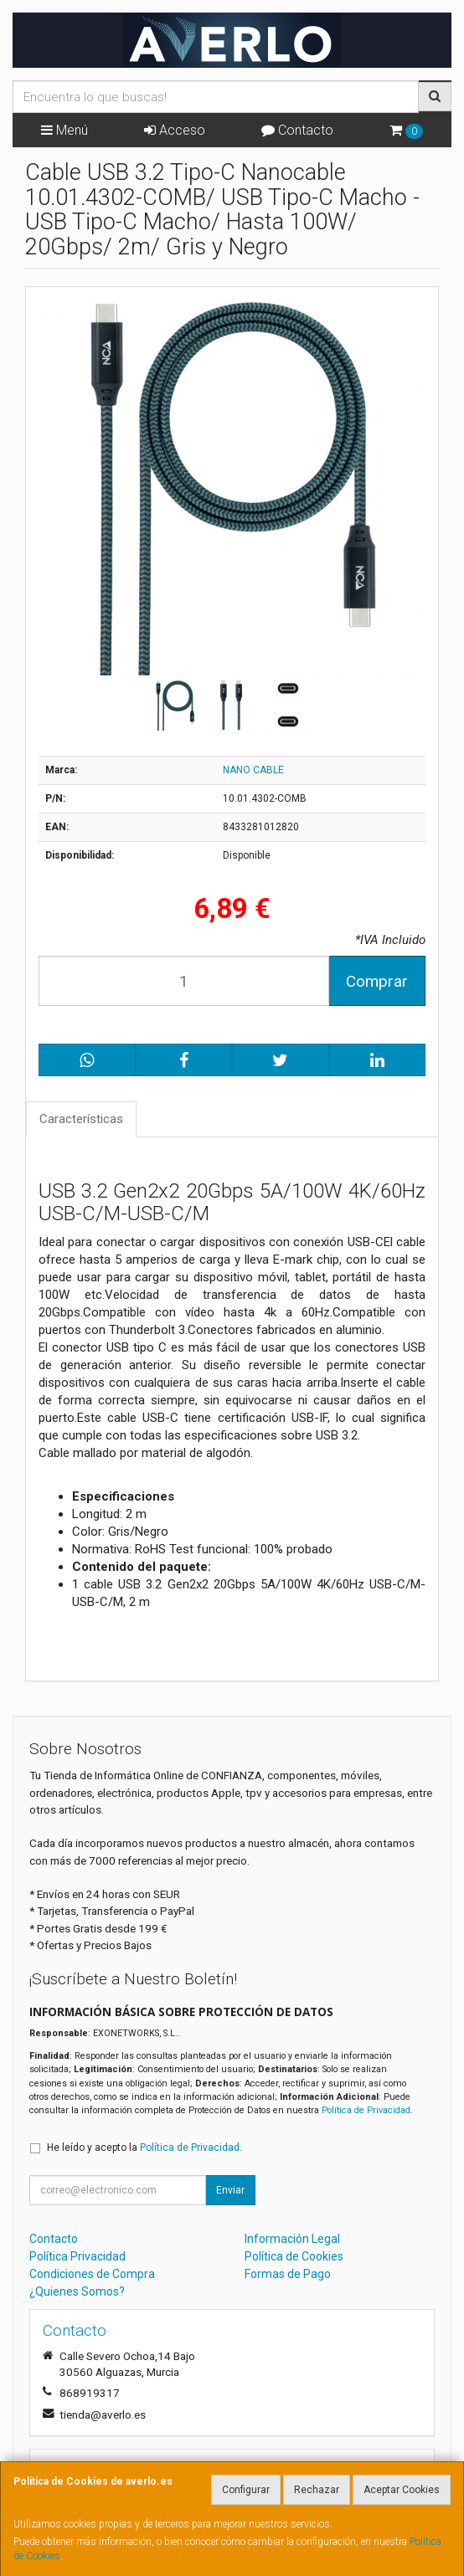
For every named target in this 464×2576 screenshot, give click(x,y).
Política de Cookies (294, 2256)
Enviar (230, 2190)
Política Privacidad (77, 2256)
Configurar (246, 2490)
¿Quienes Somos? (77, 2291)
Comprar (377, 981)
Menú (64, 130)
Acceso (174, 130)
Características (81, 1118)
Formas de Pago (288, 2274)
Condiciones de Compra (92, 2274)
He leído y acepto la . (144, 2147)
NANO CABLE (253, 770)
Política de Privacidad (366, 2110)
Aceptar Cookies (401, 2490)
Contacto (297, 130)
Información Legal (292, 2238)
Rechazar (316, 2490)
